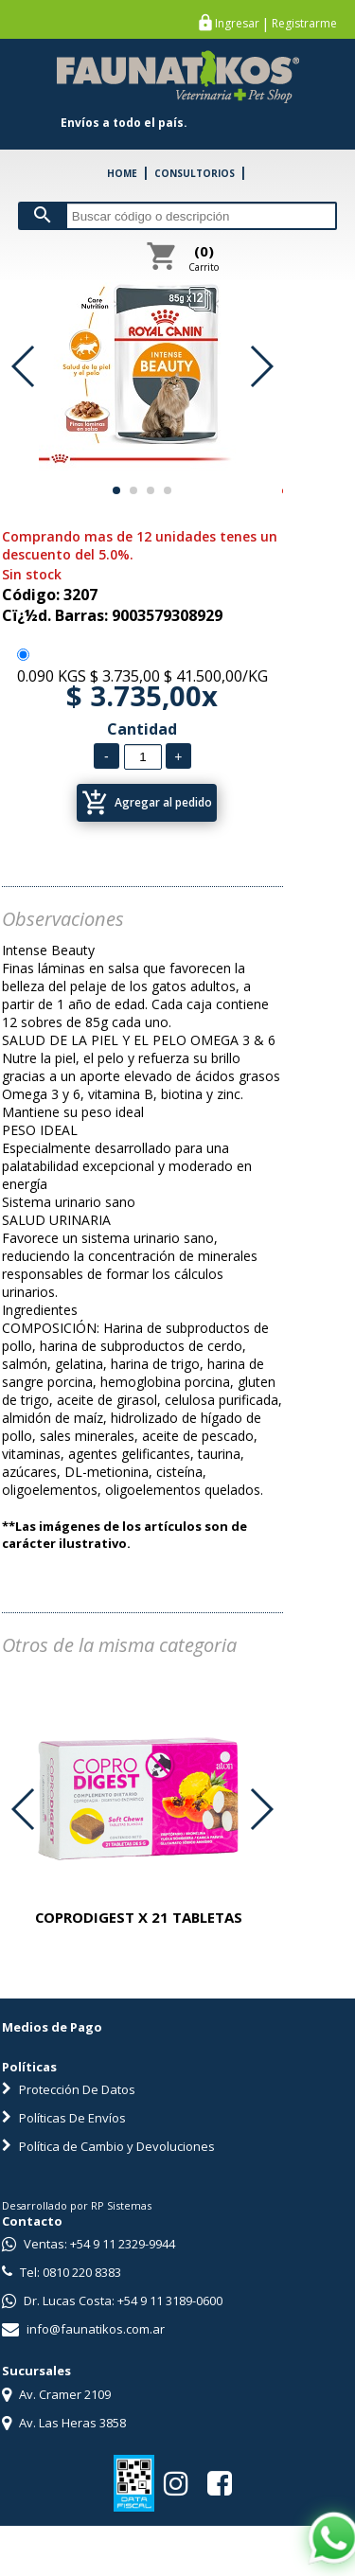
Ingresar (237, 23)
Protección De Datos (68, 2089)
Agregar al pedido (146, 803)
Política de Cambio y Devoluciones (108, 2146)
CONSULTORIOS (194, 173)
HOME (122, 173)
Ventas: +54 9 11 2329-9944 (88, 2243)
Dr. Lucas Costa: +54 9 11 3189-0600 (112, 2300)
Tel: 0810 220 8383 (61, 2272)
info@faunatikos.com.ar (83, 2328)
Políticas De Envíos (64, 2117)
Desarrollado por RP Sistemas (76, 2205)
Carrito (203, 257)
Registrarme (304, 23)
